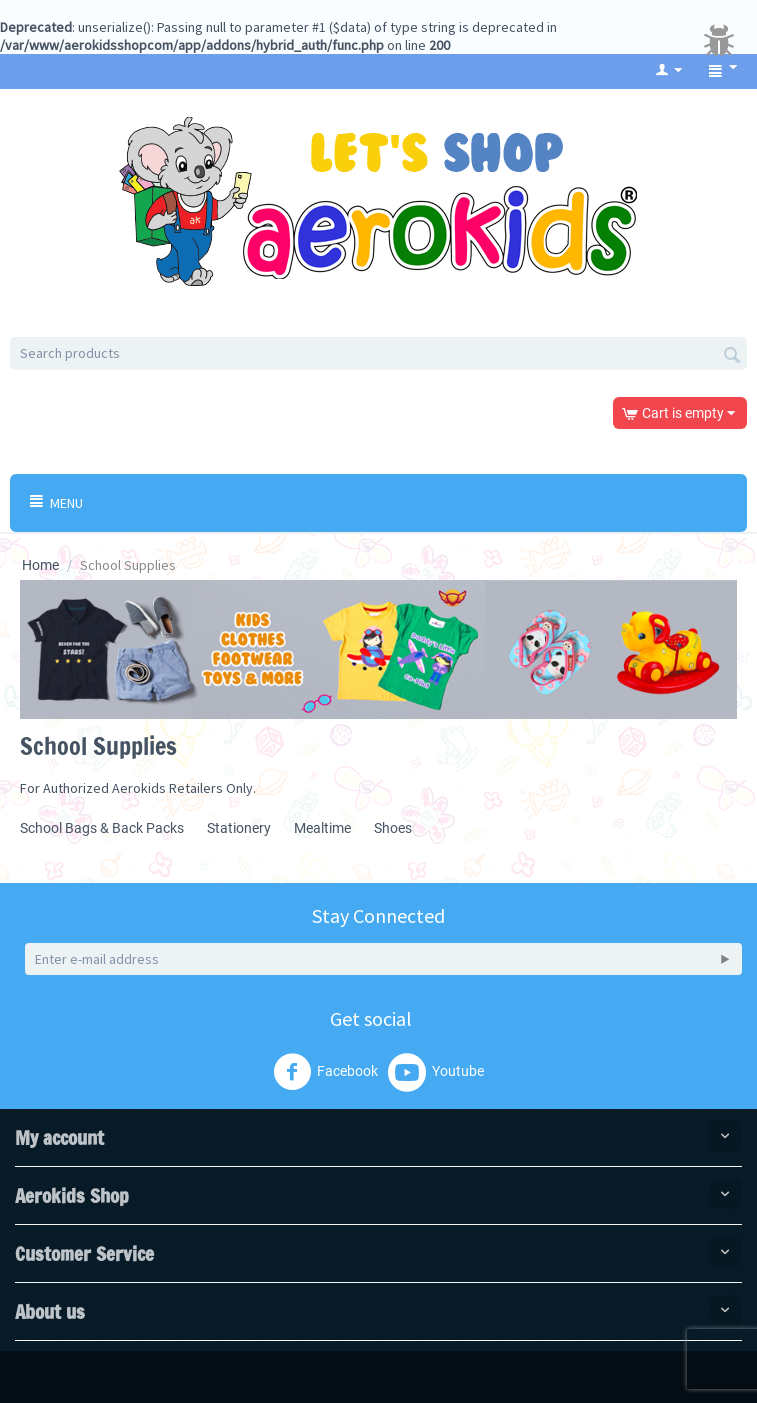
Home (40, 565)
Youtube (436, 1072)
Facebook (325, 1072)
